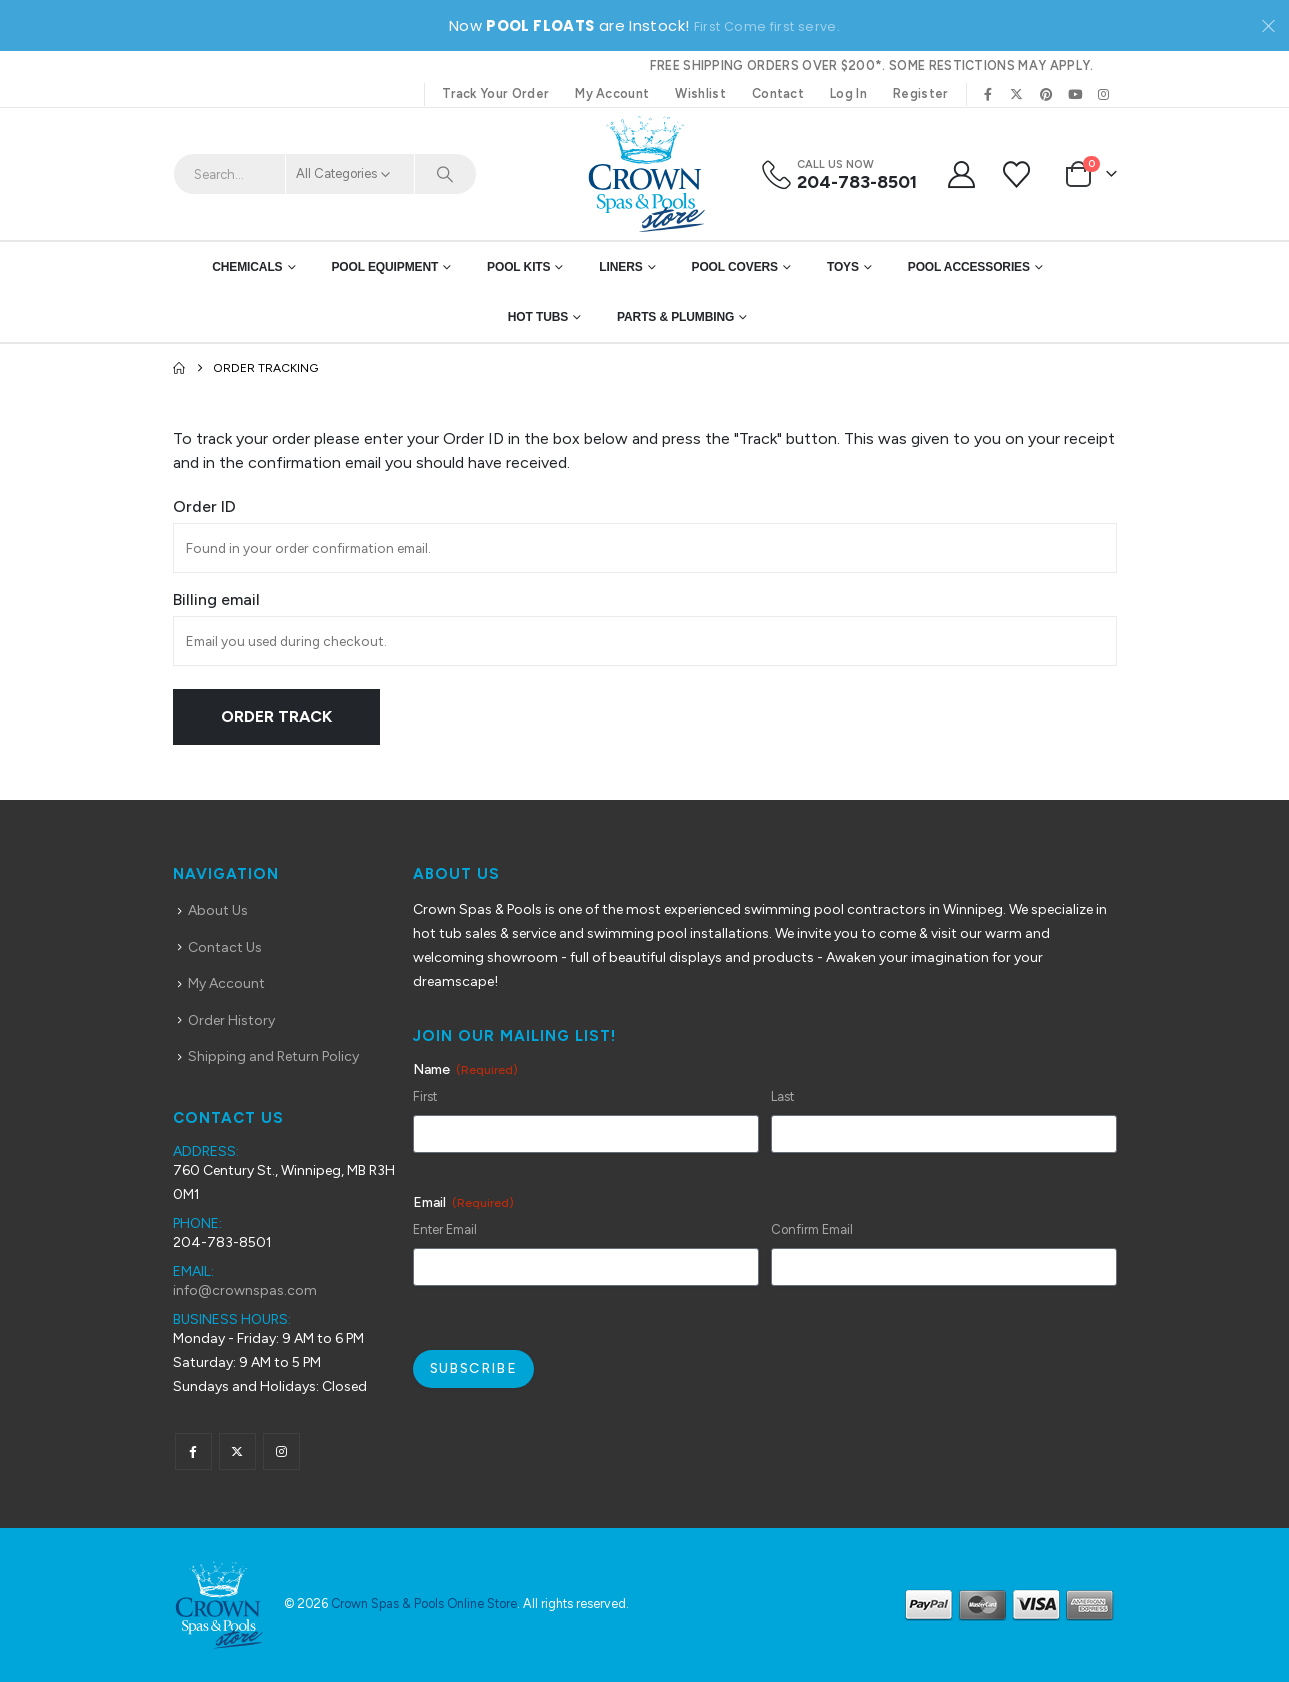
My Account (612, 93)
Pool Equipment (384, 267)
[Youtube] (1075, 94)
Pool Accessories (969, 267)
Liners (620, 267)
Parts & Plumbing (675, 317)
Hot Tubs (538, 317)
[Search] (446, 174)
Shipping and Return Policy (273, 1056)
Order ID (204, 506)
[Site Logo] (645, 174)
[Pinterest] (1046, 94)
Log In (848, 93)
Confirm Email (812, 1229)
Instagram (281, 1451)
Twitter (237, 1451)
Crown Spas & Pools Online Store (424, 1603)
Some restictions (952, 65)
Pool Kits (518, 267)
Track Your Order (495, 93)
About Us (218, 910)
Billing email (216, 599)
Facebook (193, 1451)
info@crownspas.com (245, 1290)
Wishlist (700, 93)
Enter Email (445, 1229)
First (425, 1096)
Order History (231, 1020)
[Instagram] (1104, 94)
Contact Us (225, 947)
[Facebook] (988, 94)
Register (921, 93)
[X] (1017, 94)
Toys (843, 267)
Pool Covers (735, 267)
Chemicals (247, 267)
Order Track (276, 716)
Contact (778, 93)
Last (782, 1096)
